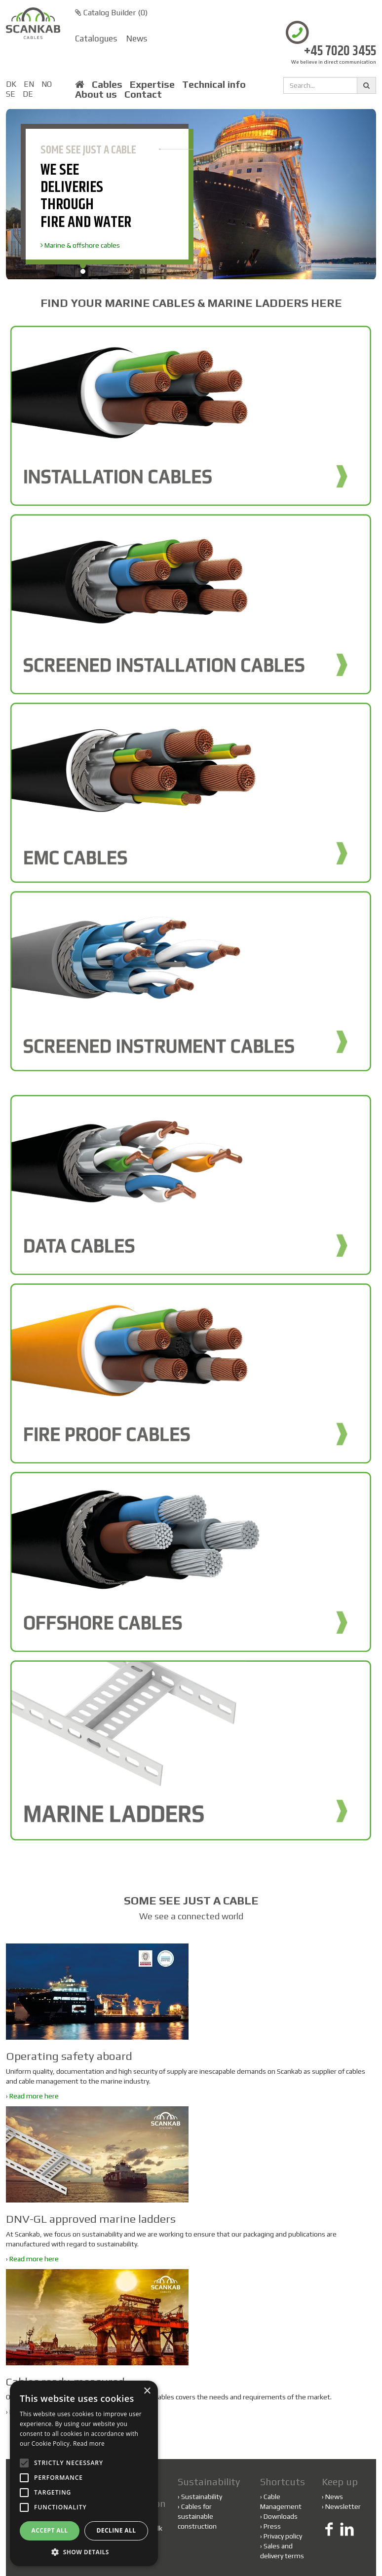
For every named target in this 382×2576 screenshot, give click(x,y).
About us (96, 94)
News (136, 38)
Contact (143, 94)
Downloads (281, 2516)
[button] (84, 2551)
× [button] (147, 2391)
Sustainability (200, 2497)
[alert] (84, 2473)
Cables (107, 84)
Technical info (214, 84)
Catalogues (96, 38)
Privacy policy (283, 2536)
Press (272, 2526)
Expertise (152, 84)
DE (28, 94)
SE (10, 94)
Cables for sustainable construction (197, 2516)
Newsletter (343, 2506)
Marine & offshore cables (80, 245)
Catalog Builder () (111, 12)
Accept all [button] (50, 2530)
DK (11, 84)
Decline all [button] (116, 2530)
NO (46, 84)
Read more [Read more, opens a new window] (89, 2443)
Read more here (34, 2096)
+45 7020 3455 (340, 51)
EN (29, 84)
